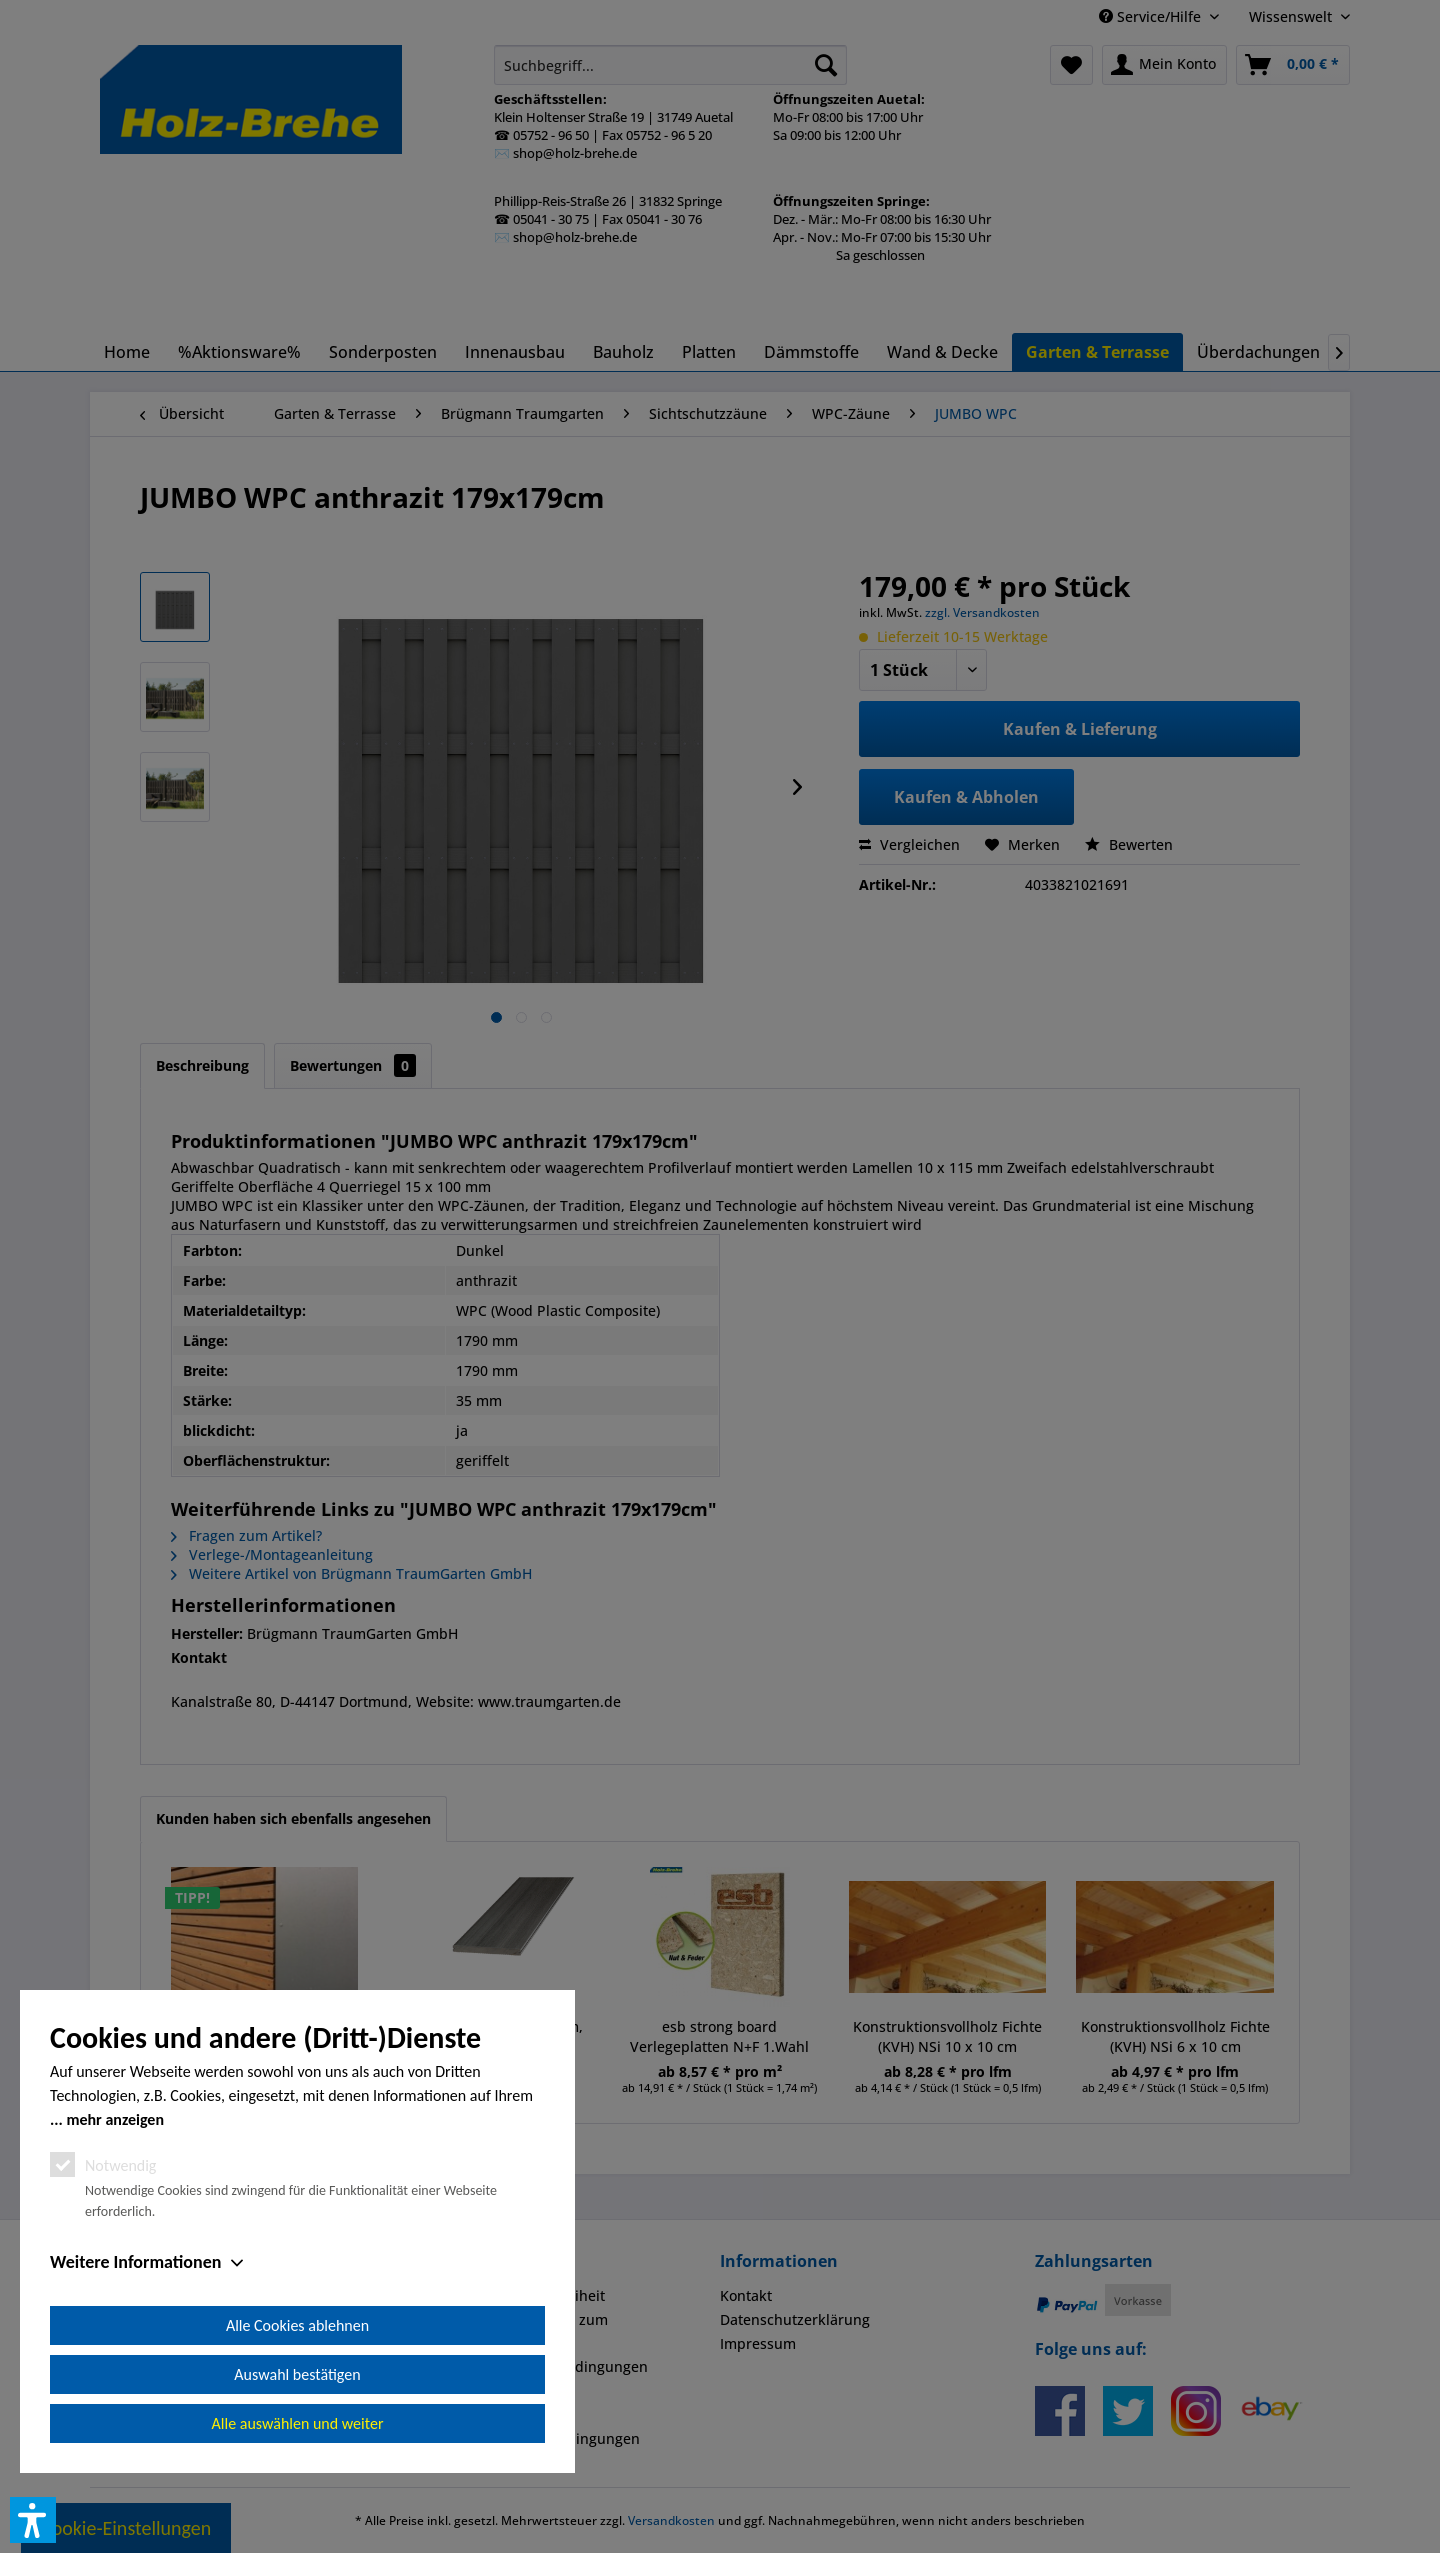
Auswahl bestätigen (297, 2374)
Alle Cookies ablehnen (297, 2325)
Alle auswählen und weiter (298, 2423)
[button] (33, 2520)
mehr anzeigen (115, 2119)
